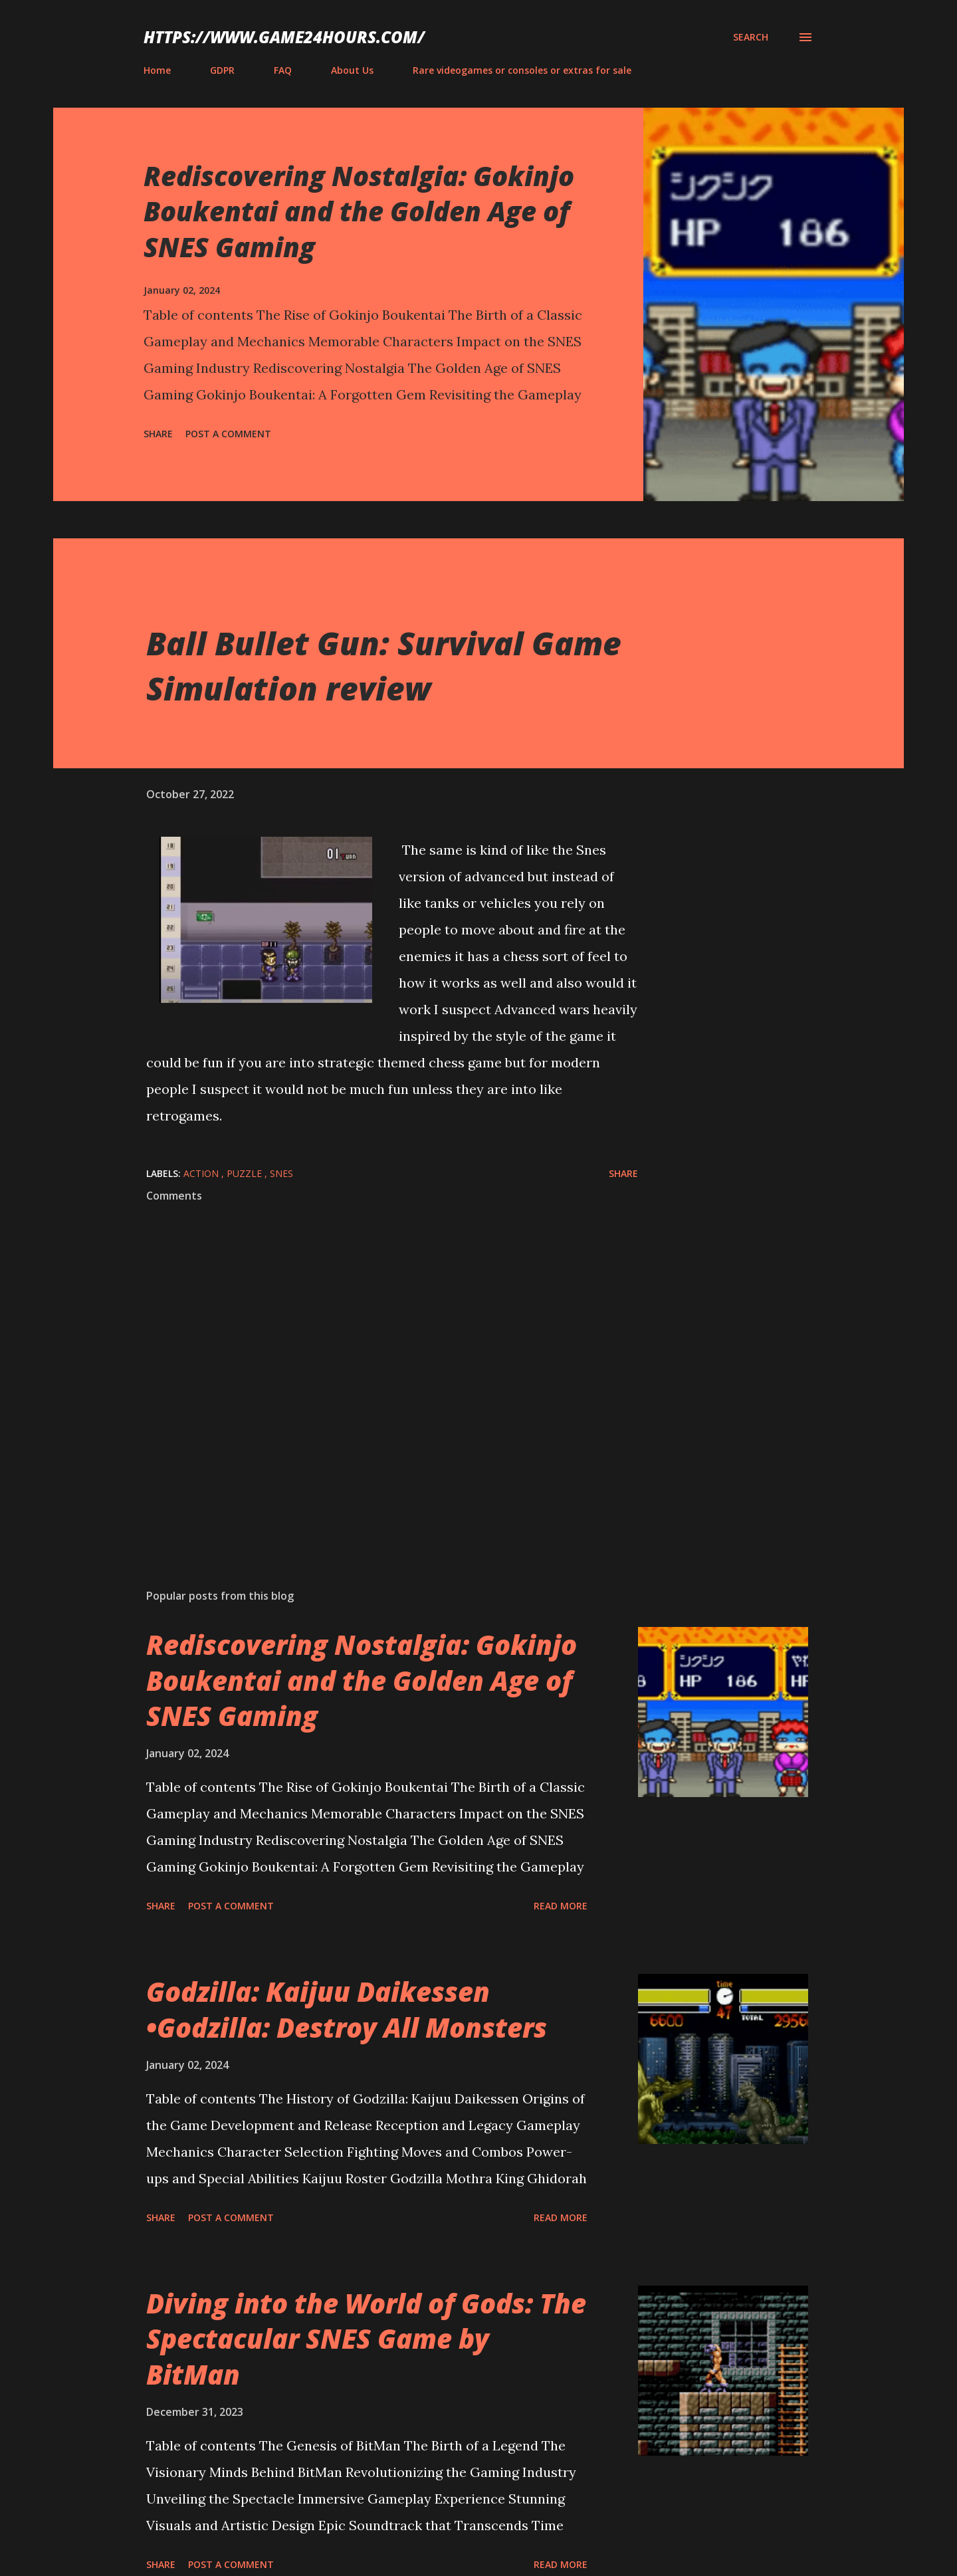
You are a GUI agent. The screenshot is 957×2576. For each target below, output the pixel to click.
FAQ (283, 70)
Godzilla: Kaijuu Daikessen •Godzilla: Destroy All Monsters (346, 2009)
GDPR (222, 70)
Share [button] (158, 433)
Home (157, 70)
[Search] (750, 37)
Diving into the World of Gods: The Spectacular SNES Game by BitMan (366, 2339)
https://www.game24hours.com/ (284, 37)
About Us (352, 70)
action (202, 1173)
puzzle (246, 1173)
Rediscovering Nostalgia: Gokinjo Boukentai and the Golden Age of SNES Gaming (359, 211)
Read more (560, 1905)
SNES (281, 1173)
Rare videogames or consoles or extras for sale (522, 70)
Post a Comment (228, 433)
